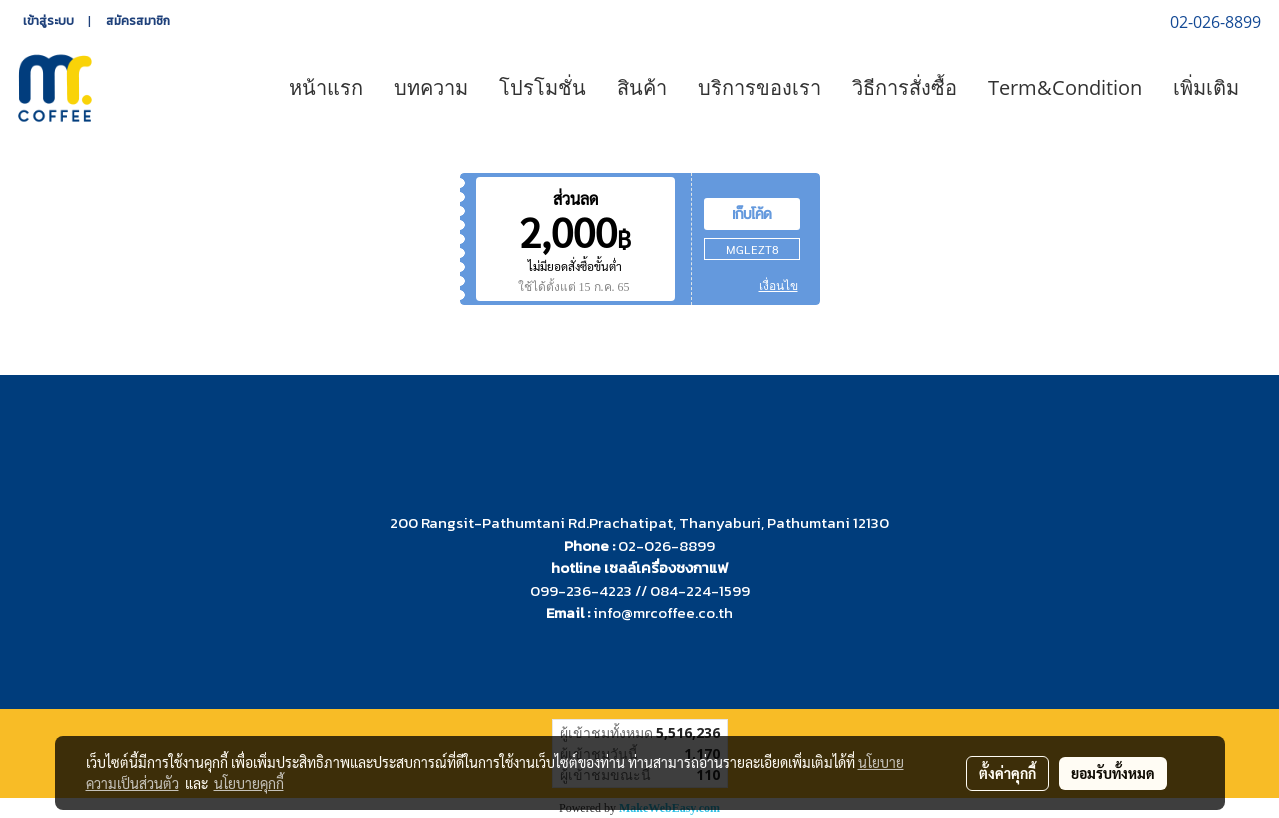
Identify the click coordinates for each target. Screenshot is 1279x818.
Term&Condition (1065, 87)
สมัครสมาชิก (138, 21)
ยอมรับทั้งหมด (1113, 773)
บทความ (431, 87)
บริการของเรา (759, 87)
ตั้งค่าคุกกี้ (1007, 773)
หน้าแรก (326, 87)
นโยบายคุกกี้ (249, 783)
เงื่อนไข (778, 286)
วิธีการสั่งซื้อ (904, 87)
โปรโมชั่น (542, 87)
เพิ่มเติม (1206, 87)
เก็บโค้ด (752, 214)
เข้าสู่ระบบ (48, 21)
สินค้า (642, 87)
